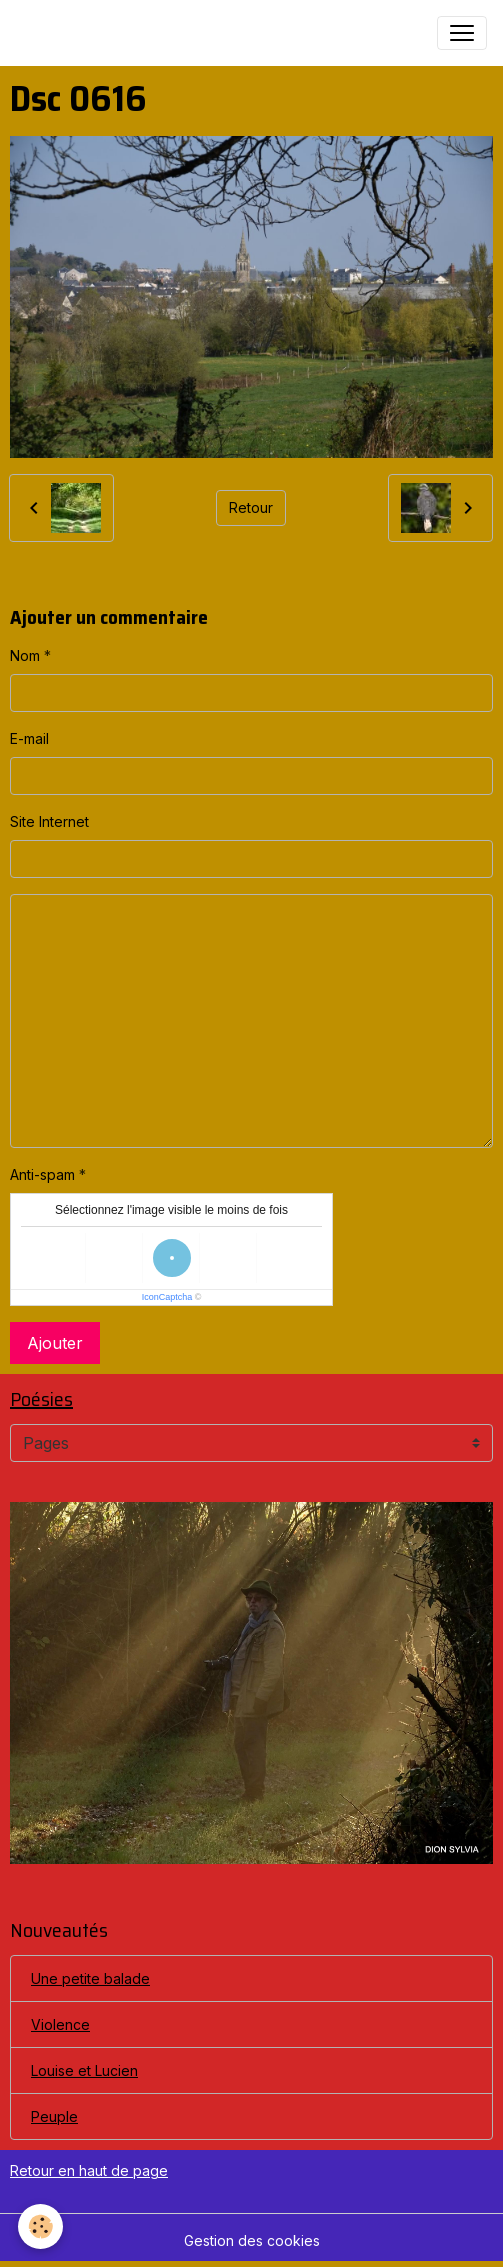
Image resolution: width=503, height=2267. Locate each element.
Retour (251, 507)
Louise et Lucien (84, 2070)
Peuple (54, 2116)
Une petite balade (90, 1978)
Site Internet (49, 821)
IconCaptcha (167, 1297)
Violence (60, 2024)
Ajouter (55, 1343)
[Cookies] (40, 2226)
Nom (25, 655)
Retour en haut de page (89, 2170)
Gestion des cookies (252, 2240)
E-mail (29, 738)
